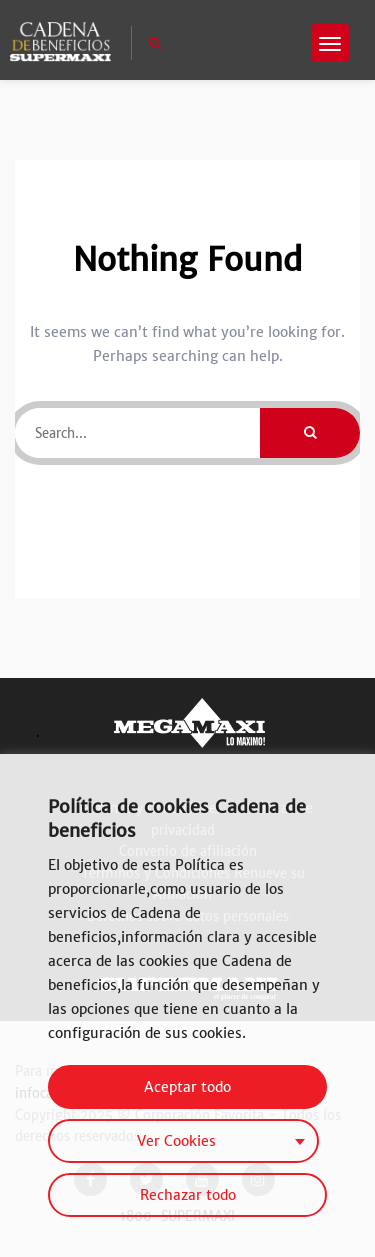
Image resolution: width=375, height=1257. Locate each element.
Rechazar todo (188, 1195)
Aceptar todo (187, 1087)
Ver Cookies (176, 1141)
